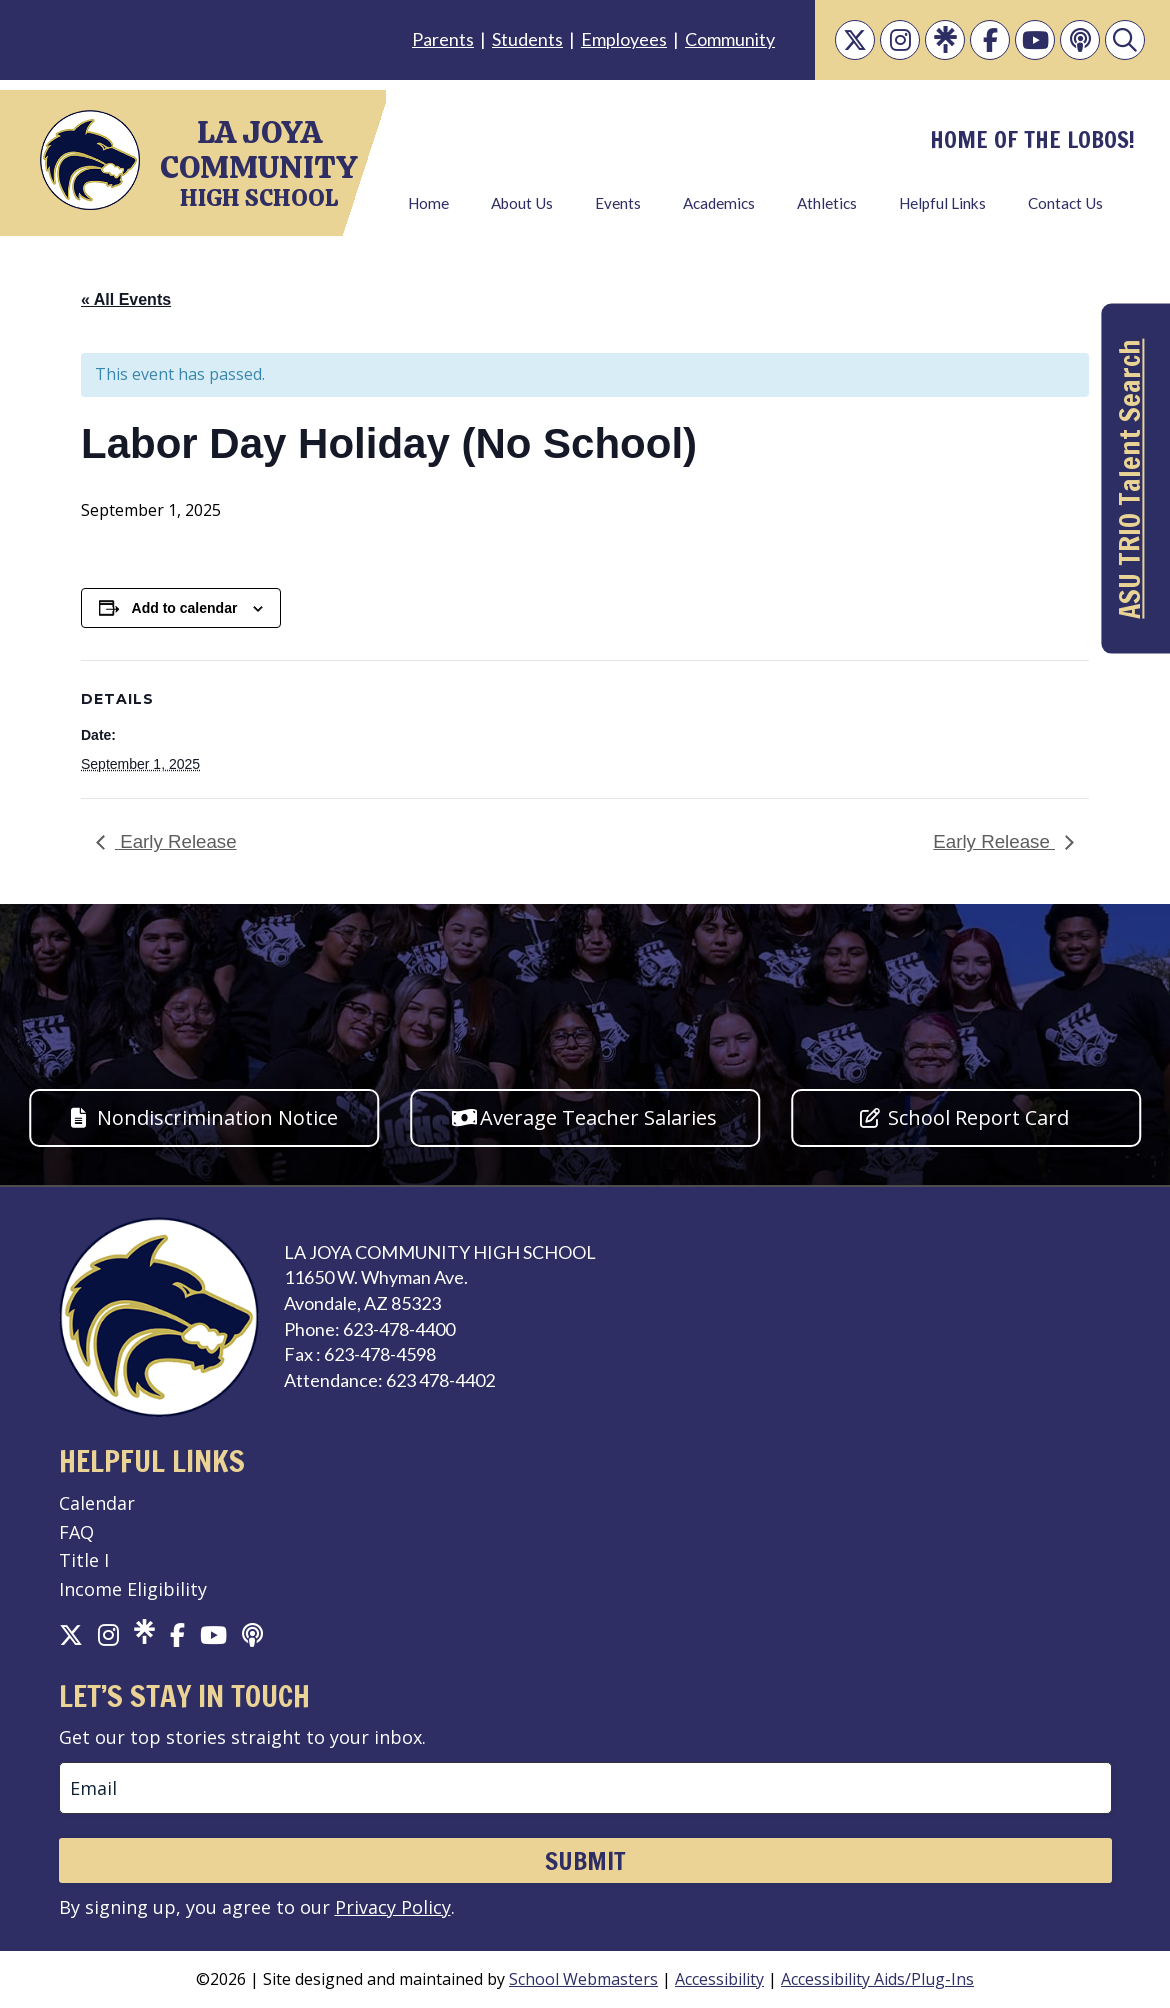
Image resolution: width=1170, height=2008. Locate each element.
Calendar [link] (97, 1503)
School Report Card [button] (978, 1117)
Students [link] (527, 39)
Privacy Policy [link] (393, 1907)
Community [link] (730, 39)
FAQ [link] (76, 1532)
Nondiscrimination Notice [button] (217, 1117)
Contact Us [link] (1065, 203)
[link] (855, 40)
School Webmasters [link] (583, 1979)
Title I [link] (84, 1560)
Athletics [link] (827, 203)
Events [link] (618, 203)
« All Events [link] (126, 299)
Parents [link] (443, 39)
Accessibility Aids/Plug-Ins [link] (877, 1979)
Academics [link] (719, 203)
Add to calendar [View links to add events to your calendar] (185, 608)
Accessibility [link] (719, 1979)
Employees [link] (624, 39)
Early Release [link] (176, 841)
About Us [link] (522, 203)
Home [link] (428, 203)
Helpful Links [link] (942, 203)
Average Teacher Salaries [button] (598, 1117)
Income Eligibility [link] (133, 1589)
